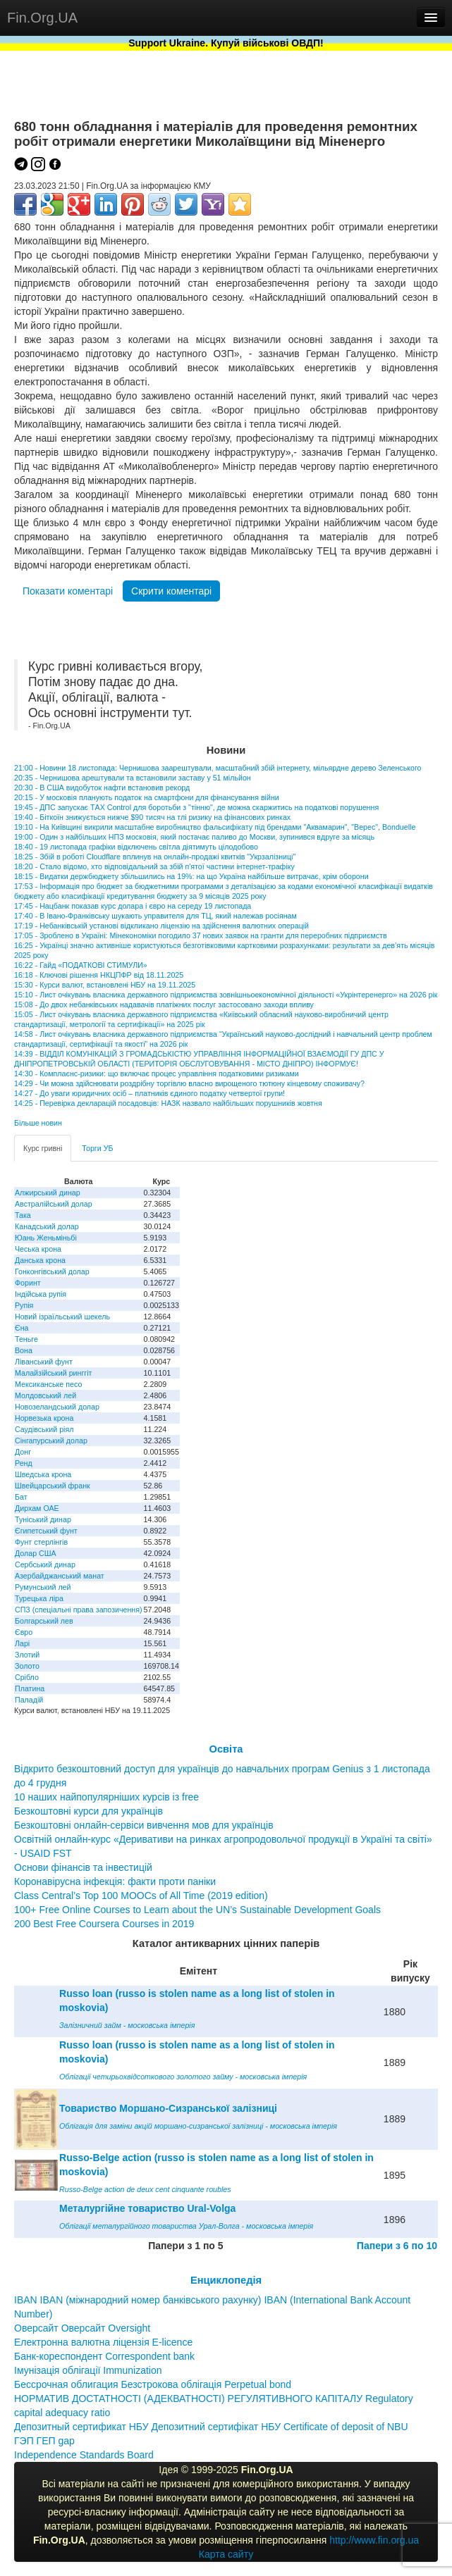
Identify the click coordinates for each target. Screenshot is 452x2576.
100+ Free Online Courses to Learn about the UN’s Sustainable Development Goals (197, 1909)
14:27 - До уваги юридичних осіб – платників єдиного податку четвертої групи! (149, 1093)
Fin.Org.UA (42, 17)
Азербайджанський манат (59, 1576)
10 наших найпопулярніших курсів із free (106, 1797)
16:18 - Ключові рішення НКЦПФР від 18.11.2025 (98, 975)
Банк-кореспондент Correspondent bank (104, 2356)
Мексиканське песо (48, 1384)
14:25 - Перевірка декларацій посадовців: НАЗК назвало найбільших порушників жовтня (168, 1103)
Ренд (23, 1463)
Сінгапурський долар (51, 1440)
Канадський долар (47, 1226)
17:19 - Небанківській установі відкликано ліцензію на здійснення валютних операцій (161, 925)
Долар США (35, 1553)
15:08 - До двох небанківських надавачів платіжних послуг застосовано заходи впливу (164, 1004)
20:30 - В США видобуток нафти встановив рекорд (102, 787)
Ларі (22, 1643)
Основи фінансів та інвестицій (83, 1867)
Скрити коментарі (171, 591)
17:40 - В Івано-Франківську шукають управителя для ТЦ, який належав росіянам (155, 915)
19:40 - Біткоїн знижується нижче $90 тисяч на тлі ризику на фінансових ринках (152, 817)
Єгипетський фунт (46, 1530)
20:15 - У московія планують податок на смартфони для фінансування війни (146, 797)
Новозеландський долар (57, 1406)
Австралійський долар (53, 1204)
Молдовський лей (45, 1395)
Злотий (27, 1654)
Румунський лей (43, 1587)
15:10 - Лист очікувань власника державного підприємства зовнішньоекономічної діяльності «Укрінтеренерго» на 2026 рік (226, 994)
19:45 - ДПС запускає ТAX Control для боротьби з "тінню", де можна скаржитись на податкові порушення (196, 807)
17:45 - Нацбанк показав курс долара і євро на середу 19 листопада (132, 906)
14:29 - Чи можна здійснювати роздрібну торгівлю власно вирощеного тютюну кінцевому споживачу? (189, 1083)
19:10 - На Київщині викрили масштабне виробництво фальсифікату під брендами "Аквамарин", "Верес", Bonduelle (214, 827)
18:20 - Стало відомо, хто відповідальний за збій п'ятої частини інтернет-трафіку (154, 866)
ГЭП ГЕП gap (44, 2440)
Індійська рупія (40, 1294)
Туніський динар (43, 1519)
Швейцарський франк (52, 1485)
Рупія (24, 1305)
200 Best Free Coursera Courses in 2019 (104, 1923)
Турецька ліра (39, 1598)
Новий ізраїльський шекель (62, 1316)
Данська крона (40, 1260)
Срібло (27, 1677)
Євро (23, 1632)
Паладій (29, 1699)
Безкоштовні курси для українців (88, 1811)
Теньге (26, 1339)
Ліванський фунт (44, 1361)
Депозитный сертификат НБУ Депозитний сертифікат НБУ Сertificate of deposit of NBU (211, 2426)
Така (23, 1215)
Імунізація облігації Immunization (88, 2370)
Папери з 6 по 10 (397, 2245)
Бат (21, 1497)
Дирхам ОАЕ (37, 1508)
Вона (23, 1350)
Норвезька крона (44, 1418)
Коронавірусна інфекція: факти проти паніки (115, 1881)
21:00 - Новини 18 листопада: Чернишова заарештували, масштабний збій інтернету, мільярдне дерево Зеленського (218, 768)
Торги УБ (97, 1148)
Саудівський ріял (44, 1429)
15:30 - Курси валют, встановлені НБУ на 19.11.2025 (104, 985)
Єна (21, 1328)
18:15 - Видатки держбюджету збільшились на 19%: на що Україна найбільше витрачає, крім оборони (191, 876)
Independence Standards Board (84, 2454)
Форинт (28, 1282)
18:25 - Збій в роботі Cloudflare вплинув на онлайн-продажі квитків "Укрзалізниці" (154, 856)
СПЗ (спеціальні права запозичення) (78, 1609)
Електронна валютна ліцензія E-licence (103, 2342)
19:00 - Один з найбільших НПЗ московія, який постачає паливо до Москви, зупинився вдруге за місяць (194, 837)
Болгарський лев (44, 1621)
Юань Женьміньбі (46, 1237)
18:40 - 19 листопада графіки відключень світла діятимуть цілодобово (136, 846)
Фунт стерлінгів (41, 1542)
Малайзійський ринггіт (53, 1373)
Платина (29, 1688)
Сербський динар (45, 1564)
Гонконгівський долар (52, 1271)
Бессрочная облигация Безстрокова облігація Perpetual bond (152, 2384)
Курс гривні (42, 1148)
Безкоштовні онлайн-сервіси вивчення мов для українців (144, 1825)
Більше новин (38, 1123)
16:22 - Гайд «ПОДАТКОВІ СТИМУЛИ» (80, 965)
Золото (27, 1666)
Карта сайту (226, 2554)
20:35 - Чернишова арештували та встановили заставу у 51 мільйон (132, 777)
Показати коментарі (68, 591)
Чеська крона (38, 1249)
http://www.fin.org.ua (374, 2540)
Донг (23, 1452)
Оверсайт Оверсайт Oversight (82, 2328)
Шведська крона (43, 1474)
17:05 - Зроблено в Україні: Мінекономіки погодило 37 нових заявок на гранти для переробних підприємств (200, 935)
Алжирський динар (47, 1192)
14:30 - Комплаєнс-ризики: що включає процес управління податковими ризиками (156, 1073)
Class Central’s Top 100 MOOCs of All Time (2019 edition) (141, 1895)
